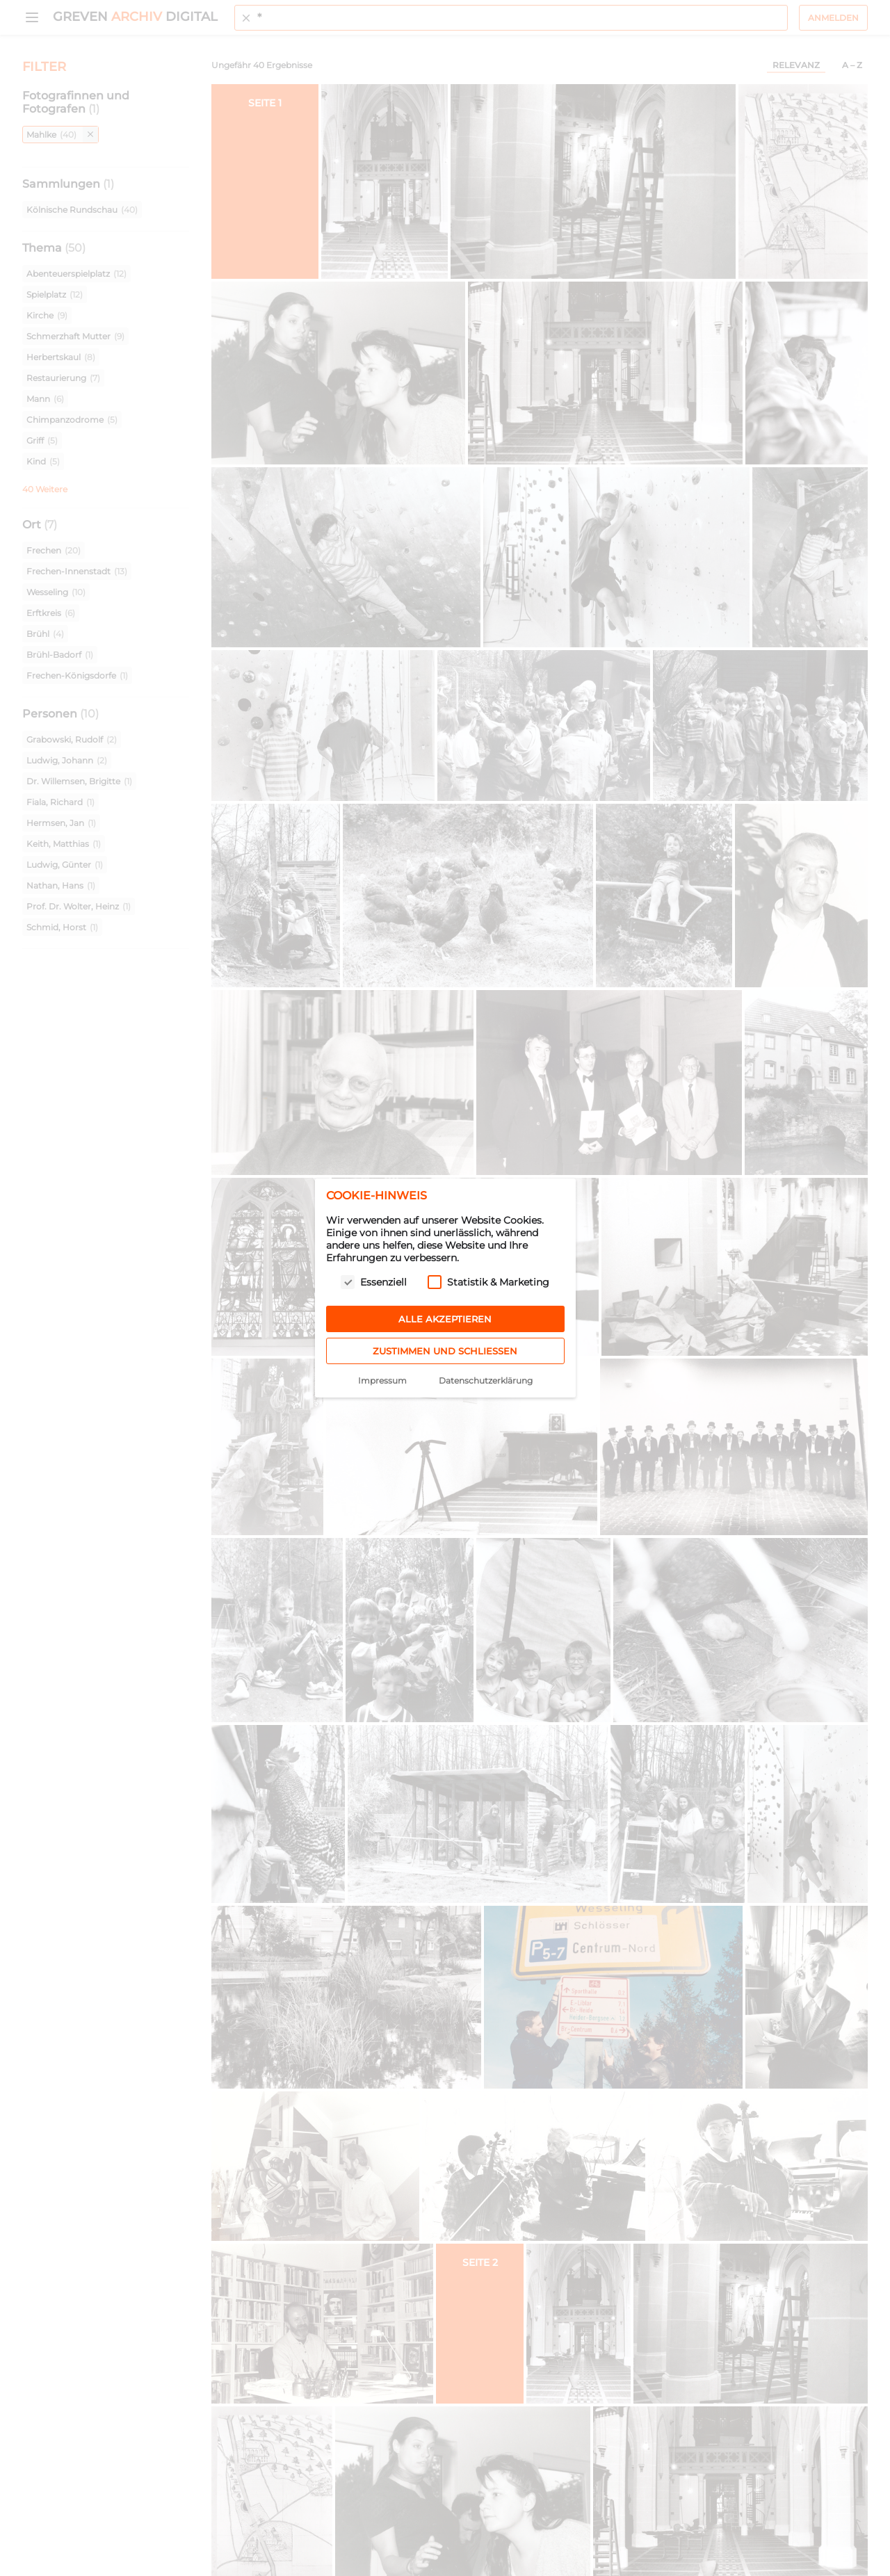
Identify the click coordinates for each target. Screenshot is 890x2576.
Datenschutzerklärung (486, 1380)
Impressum (382, 1380)
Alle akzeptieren (445, 1319)
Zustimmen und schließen (445, 1350)
